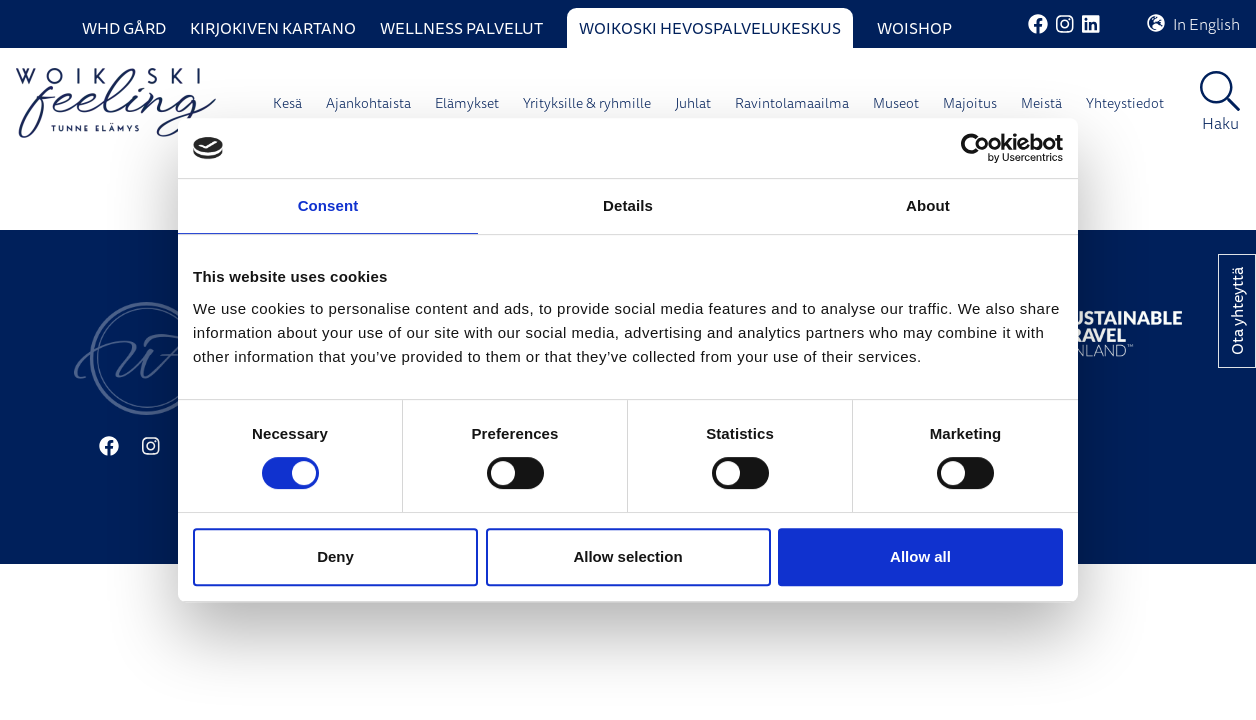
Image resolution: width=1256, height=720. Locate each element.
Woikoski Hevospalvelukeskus (710, 28)
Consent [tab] (328, 205)
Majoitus (970, 103)
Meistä (1041, 103)
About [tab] (928, 205)
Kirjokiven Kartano (273, 28)
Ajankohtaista (368, 103)
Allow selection (627, 556)
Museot (896, 103)
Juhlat (693, 103)
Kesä (287, 103)
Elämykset (467, 103)
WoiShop (914, 28)
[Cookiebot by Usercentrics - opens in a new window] (975, 148)
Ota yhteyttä (1237, 311)
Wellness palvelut (461, 28)
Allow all (920, 556)
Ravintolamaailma (792, 103)
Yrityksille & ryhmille (587, 103)
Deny (335, 556)
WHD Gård (124, 28)
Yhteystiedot (1125, 103)
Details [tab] (628, 205)
